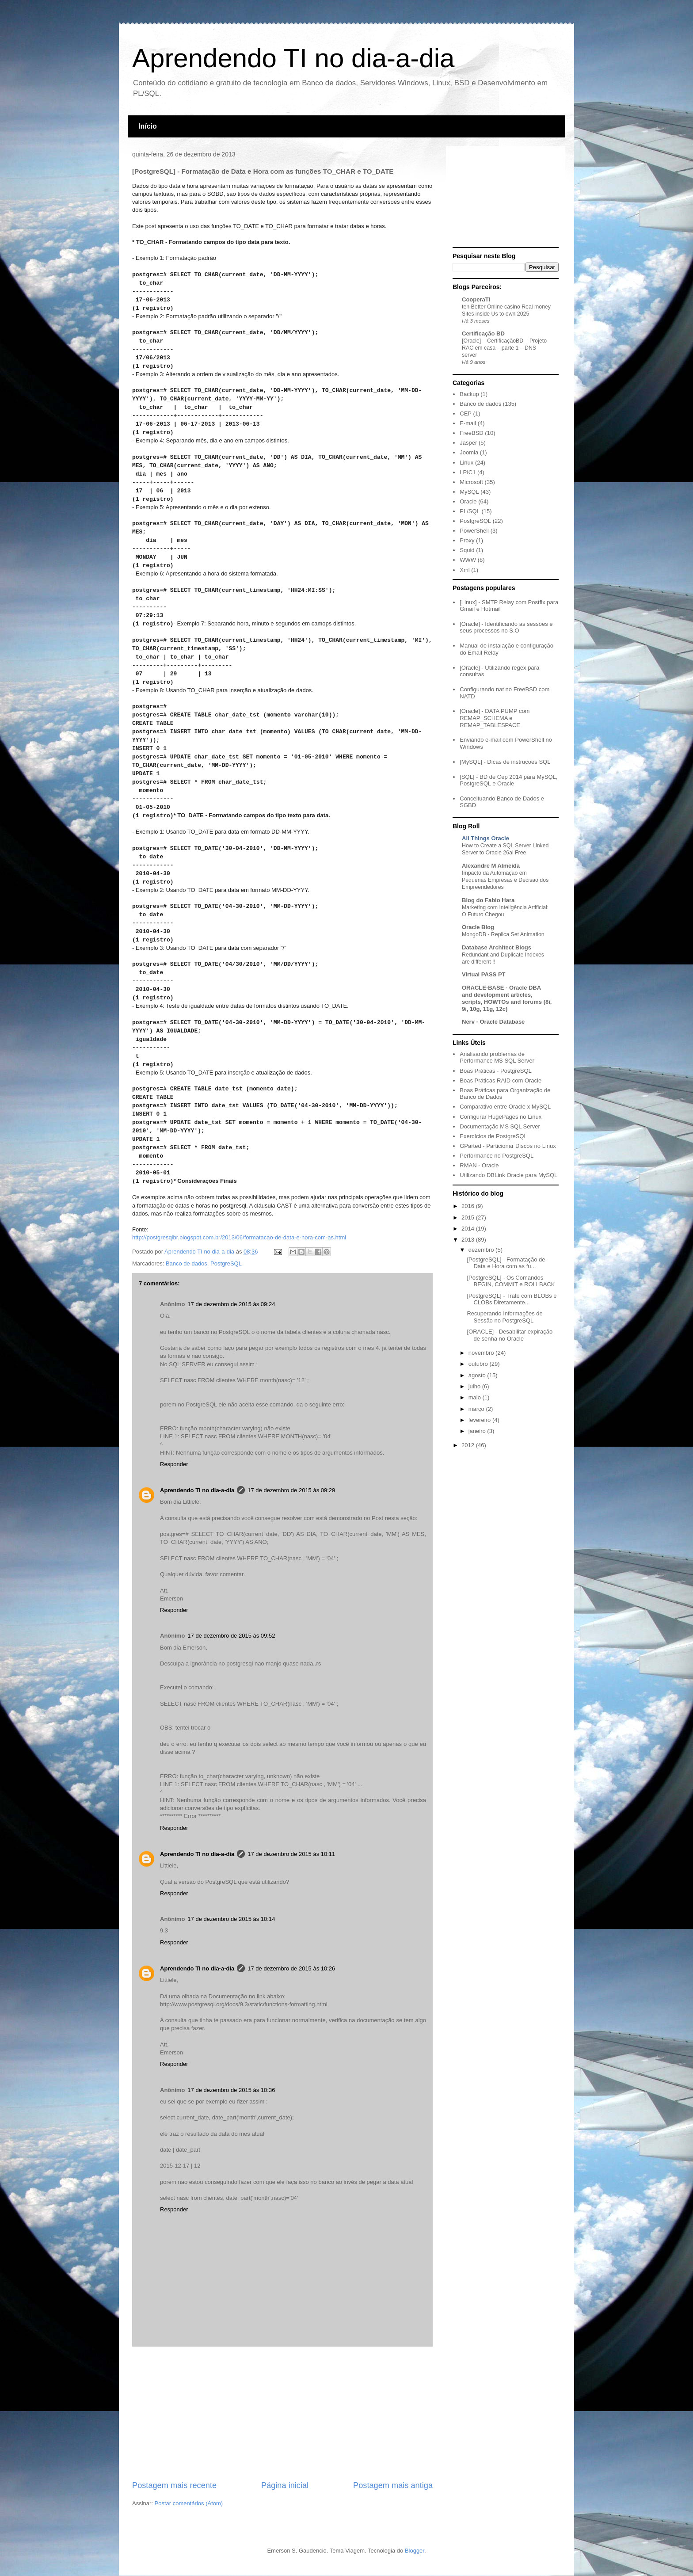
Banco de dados (186, 1263)
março (477, 1409)
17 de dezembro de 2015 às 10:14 (231, 1919)
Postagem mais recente (174, 2485)
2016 (468, 1206)
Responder (174, 1464)
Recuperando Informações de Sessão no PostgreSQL (504, 1317)
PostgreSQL (226, 1263)
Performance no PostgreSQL (496, 1155)
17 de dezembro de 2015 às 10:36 (231, 2090)
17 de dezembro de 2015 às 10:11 (291, 1854)
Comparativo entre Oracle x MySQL (505, 1106)
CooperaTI (476, 299)
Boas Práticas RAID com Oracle (500, 1080)
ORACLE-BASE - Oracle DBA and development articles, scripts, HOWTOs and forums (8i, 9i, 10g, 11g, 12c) (507, 998)
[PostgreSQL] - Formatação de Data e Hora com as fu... (506, 1263)
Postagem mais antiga (393, 2485)
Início (147, 126)
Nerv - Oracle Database (493, 1021)
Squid (467, 550)
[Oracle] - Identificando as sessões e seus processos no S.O (506, 627)
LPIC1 (468, 472)
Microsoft (471, 482)
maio (475, 1397)
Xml (464, 570)
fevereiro (480, 1420)
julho (475, 1386)
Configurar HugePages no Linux (500, 1116)
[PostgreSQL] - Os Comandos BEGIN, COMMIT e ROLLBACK (511, 1281)
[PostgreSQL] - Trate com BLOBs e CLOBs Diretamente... (511, 1299)
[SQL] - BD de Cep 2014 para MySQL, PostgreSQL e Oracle (508, 780)
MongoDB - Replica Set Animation (503, 934)
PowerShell (474, 530)
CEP (466, 413)
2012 (468, 1445)
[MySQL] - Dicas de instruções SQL (505, 761)
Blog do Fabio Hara (488, 900)
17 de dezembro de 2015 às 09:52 (231, 1635)
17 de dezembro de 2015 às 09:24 (231, 1304)
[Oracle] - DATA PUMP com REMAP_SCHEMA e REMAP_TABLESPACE (494, 718)
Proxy (467, 540)
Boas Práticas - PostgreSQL (496, 1070)
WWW (468, 559)
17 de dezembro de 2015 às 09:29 (291, 1490)
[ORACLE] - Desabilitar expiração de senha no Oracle (509, 1335)
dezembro (481, 1249)
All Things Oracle (485, 838)
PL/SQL (470, 511)
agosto (477, 1375)
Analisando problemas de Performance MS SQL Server (497, 1057)
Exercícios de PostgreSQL (493, 1136)
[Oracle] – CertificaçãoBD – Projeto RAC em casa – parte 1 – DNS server (504, 348)
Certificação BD (483, 333)
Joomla (469, 452)
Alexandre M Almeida (491, 865)
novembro (481, 1352)
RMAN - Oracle (479, 1165)
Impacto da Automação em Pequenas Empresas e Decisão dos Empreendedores (505, 880)
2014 (468, 1228)
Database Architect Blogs (496, 947)
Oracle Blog (478, 927)
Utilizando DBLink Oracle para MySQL (508, 1175)
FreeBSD (471, 433)
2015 (468, 1217)
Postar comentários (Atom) (189, 2503)
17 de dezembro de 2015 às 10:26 (291, 1968)
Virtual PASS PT (484, 974)
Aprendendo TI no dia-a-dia (293, 58)
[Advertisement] (282, 2413)
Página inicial (284, 2485)
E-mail (468, 423)
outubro (479, 1363)
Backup (469, 394)
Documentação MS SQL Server (500, 1126)
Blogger (414, 2550)
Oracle (468, 501)
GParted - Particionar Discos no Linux (508, 1146)
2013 (468, 1239)
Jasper (468, 442)
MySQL (469, 491)
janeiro (477, 1431)
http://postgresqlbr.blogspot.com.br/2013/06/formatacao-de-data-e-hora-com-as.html (239, 1237)
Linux (466, 462)
